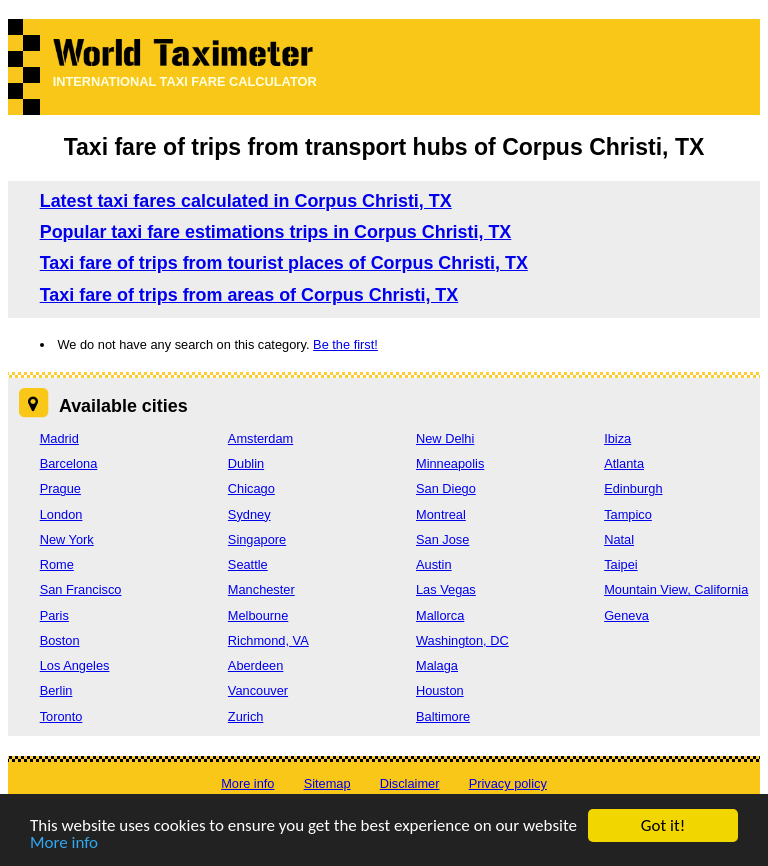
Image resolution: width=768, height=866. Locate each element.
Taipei (620, 564)
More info (64, 843)
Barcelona (69, 463)
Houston (440, 690)
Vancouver (258, 690)
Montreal (441, 514)
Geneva (626, 615)
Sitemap (327, 783)
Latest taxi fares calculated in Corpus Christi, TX (246, 201)
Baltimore (443, 716)
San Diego (446, 488)
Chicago (251, 488)
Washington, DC (462, 640)
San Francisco (81, 589)
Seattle (248, 564)
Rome (57, 564)
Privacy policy (508, 783)
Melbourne (258, 615)
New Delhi (445, 438)
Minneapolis (450, 463)
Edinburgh (633, 488)
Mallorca (440, 615)
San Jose (442, 539)
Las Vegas (446, 589)
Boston (60, 640)
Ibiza (617, 438)
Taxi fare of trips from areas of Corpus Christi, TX (249, 295)
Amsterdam (260, 438)
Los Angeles (75, 665)
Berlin (56, 690)
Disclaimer (410, 783)
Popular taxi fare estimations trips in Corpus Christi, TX (276, 232)
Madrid (59, 438)
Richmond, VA (268, 640)
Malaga (437, 665)
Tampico (628, 514)
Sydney (249, 514)
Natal (619, 539)
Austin (434, 564)
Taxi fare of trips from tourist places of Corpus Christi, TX (284, 263)
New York (67, 539)
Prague (60, 488)
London (61, 514)
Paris (54, 615)
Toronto (61, 716)
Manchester (261, 589)
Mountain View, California (676, 589)
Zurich (246, 716)
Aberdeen (256, 665)
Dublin (246, 463)
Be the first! (345, 344)
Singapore (257, 539)
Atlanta (624, 463)
